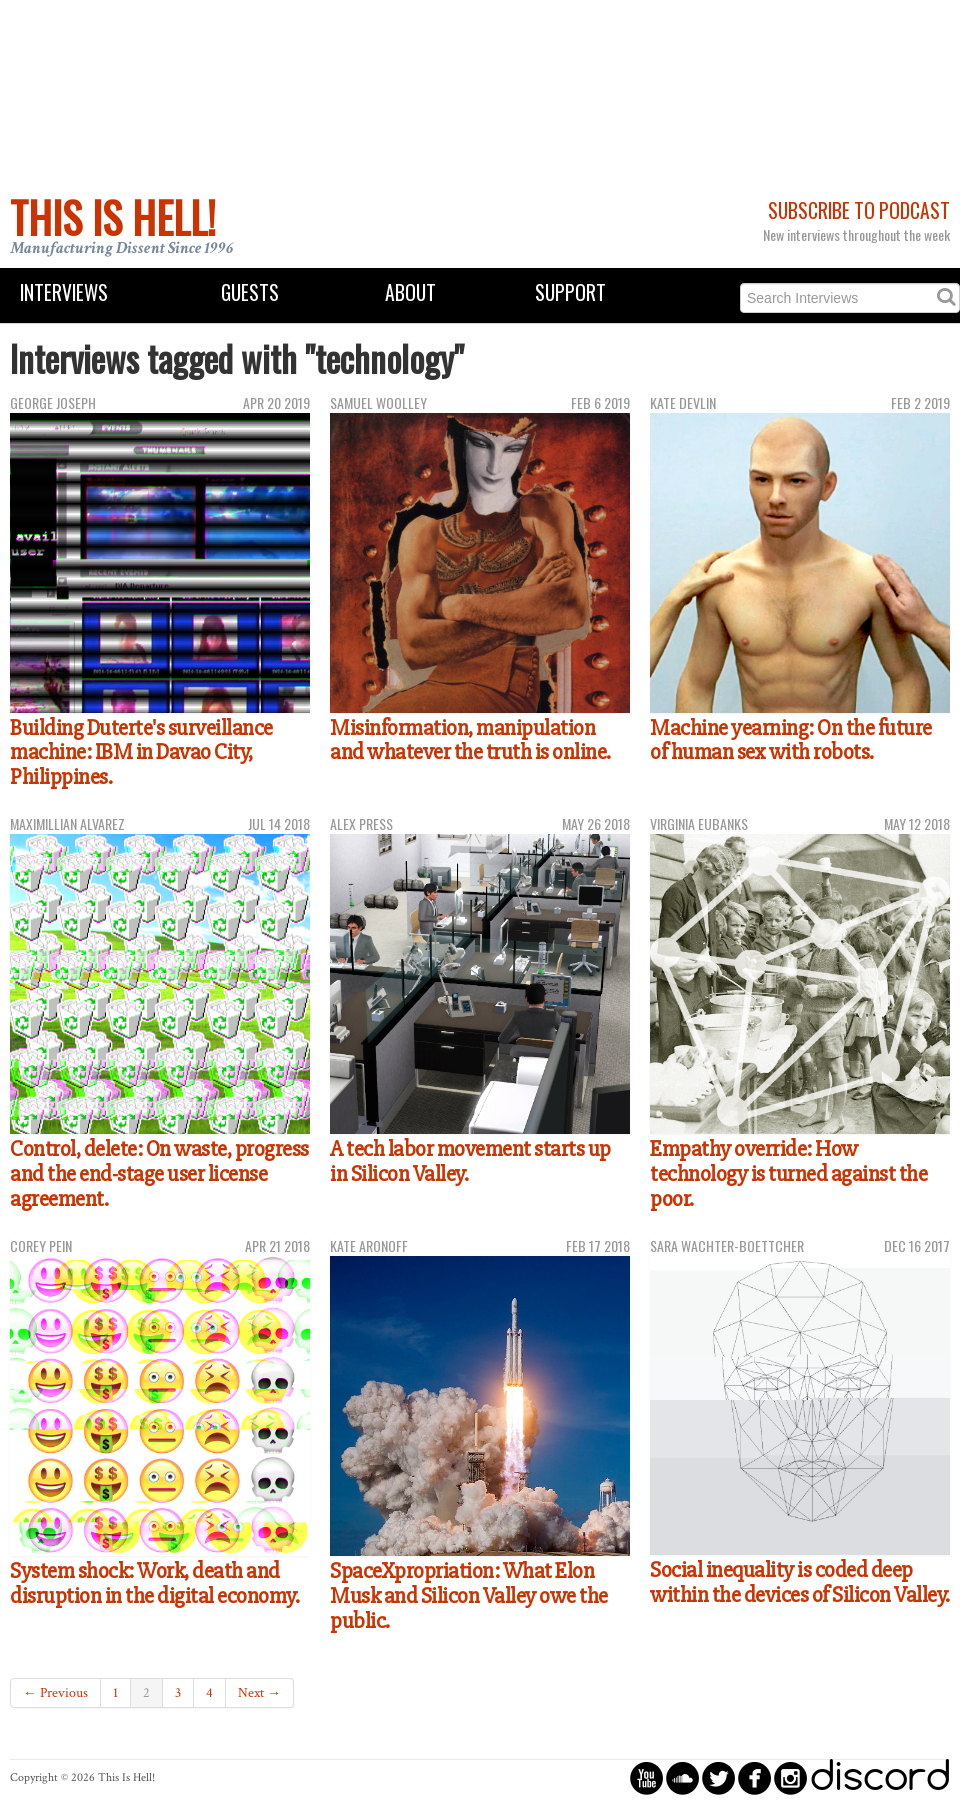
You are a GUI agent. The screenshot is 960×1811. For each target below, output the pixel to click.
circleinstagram (790, 1777)
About (410, 292)
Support (570, 292)
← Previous (55, 1693)
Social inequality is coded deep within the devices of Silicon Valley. (800, 1582)
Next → (259, 1693)
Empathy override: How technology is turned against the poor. (788, 1173)
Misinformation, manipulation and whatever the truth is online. (470, 740)
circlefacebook (754, 1777)
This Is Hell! (113, 217)
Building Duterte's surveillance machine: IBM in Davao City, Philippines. (141, 752)
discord (880, 1777)
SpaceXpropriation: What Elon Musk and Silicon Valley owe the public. (469, 1595)
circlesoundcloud (682, 1777)
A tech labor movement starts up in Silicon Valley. (470, 1161)
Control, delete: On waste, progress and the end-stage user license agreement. (159, 1173)
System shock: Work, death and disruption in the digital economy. (154, 1583)
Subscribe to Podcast (859, 210)
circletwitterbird (718, 1777)
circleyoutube (646, 1777)
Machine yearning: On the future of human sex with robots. (791, 740)
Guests (250, 292)
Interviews (64, 292)
